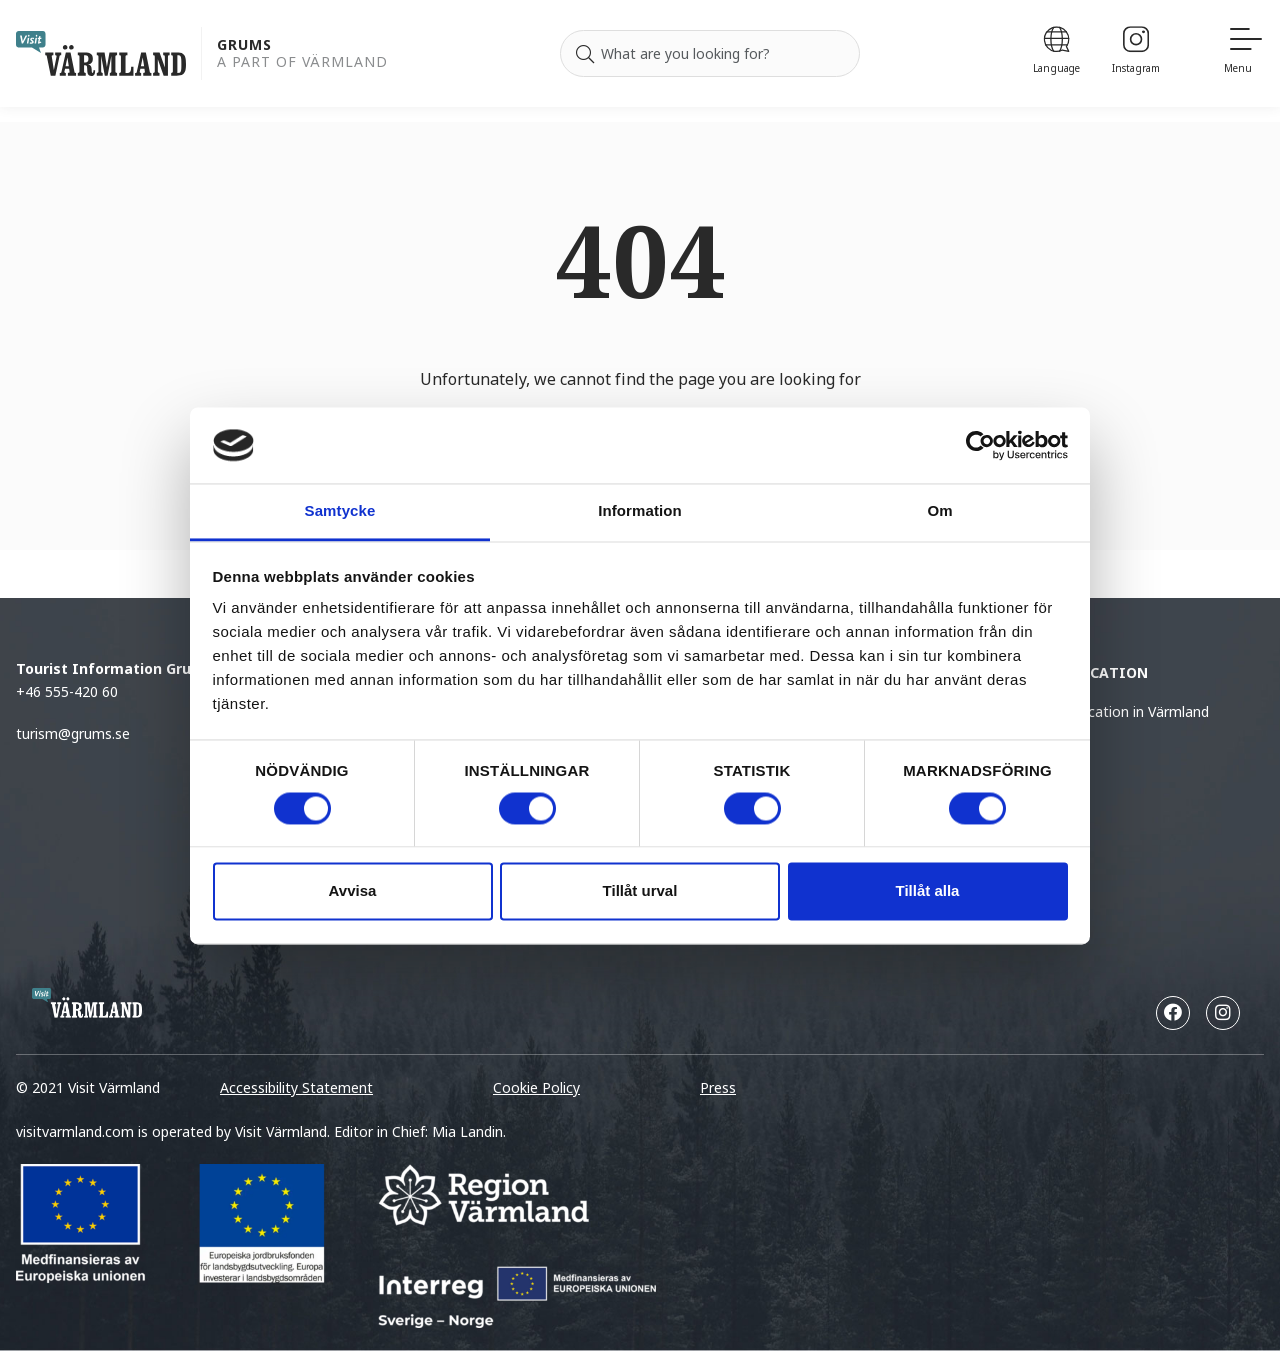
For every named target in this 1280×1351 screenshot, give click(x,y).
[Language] (1056, 53)
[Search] (585, 54)
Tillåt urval (640, 891)
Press (718, 1087)
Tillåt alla (928, 891)
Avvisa (353, 891)
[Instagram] (1136, 53)
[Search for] (710, 54)
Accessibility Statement (296, 1087)
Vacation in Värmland (1140, 711)
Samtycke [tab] (340, 511)
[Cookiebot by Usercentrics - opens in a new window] (980, 445)
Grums (244, 45)
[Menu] (1244, 53)
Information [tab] (640, 511)
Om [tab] (939, 511)
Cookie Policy (536, 1087)
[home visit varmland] (101, 53)
